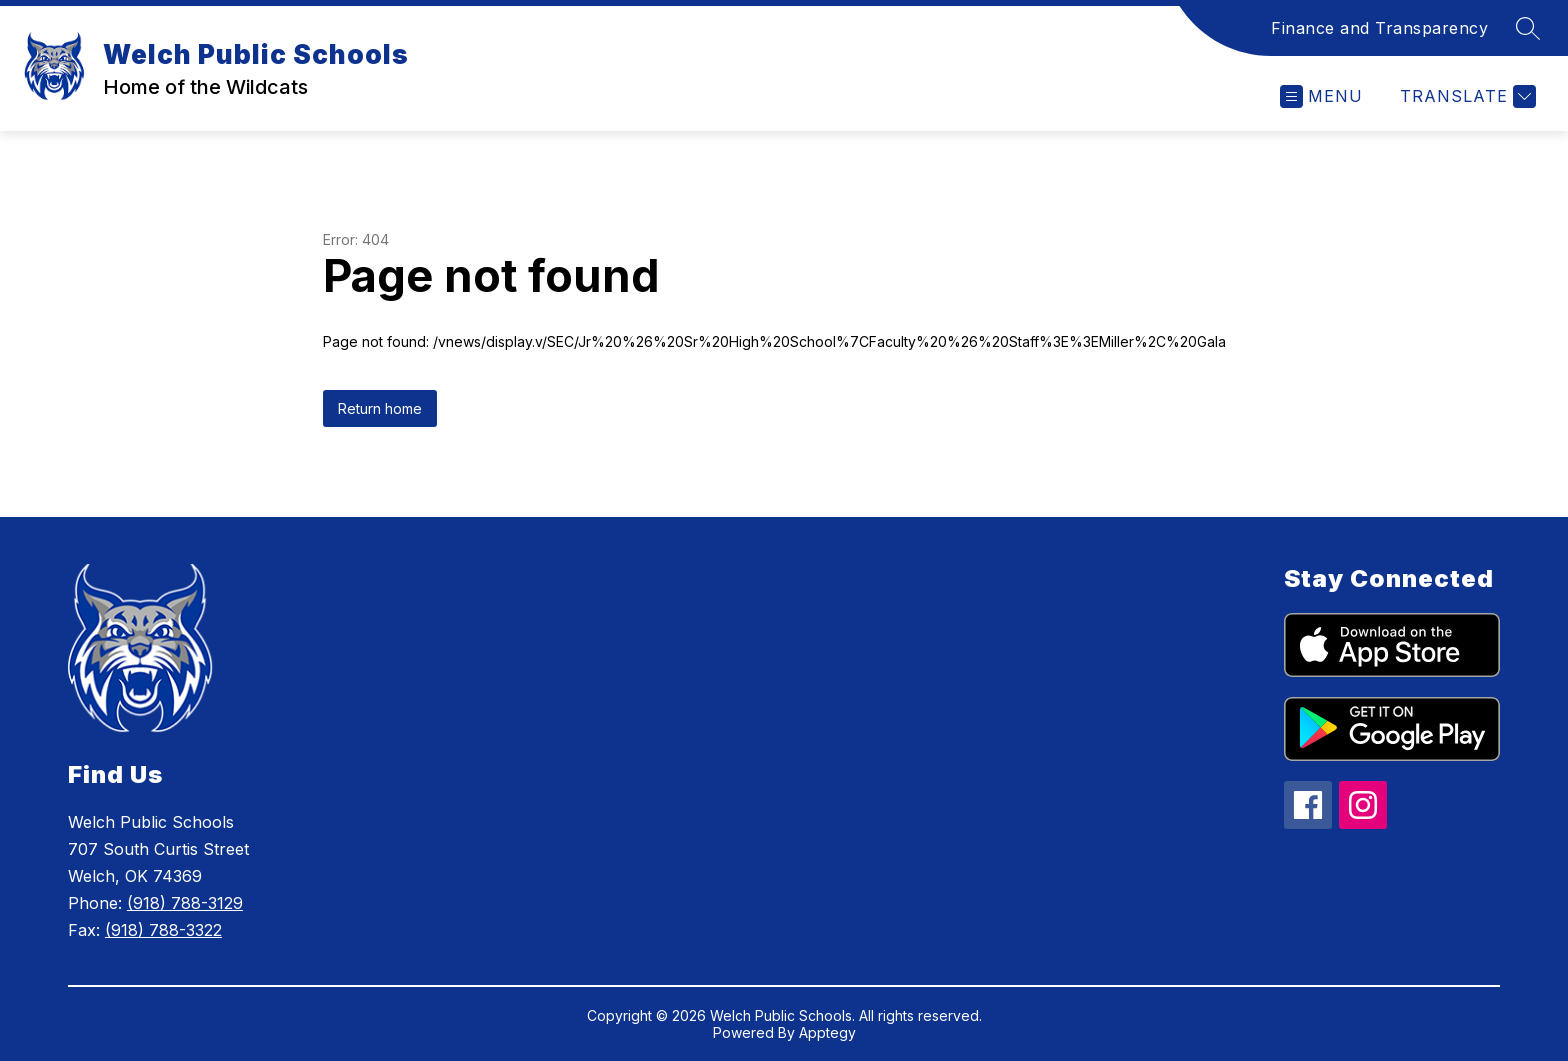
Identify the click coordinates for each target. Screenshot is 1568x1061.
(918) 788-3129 (185, 903)
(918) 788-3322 (163, 930)
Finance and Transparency (1379, 28)
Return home (380, 408)
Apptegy (827, 1032)
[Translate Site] (1465, 96)
